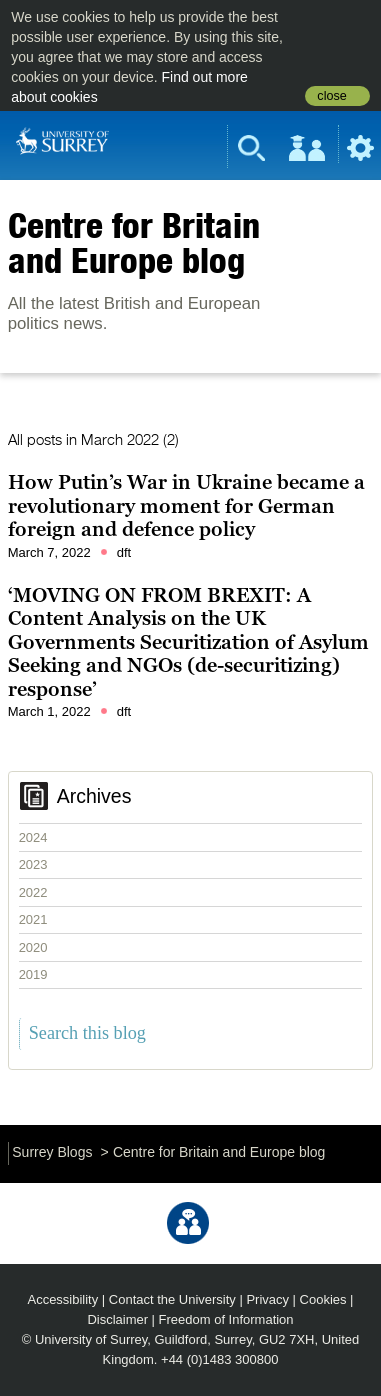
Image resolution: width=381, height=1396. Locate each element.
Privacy (267, 1299)
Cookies (323, 1299)
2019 (33, 974)
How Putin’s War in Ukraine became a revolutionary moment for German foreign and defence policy (186, 505)
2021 (33, 919)
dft (124, 552)
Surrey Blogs (52, 1152)
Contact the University (172, 1299)
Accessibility (63, 1299)
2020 (33, 947)
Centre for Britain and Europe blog (134, 242)
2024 (33, 837)
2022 (33, 892)
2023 (33, 864)
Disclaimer (117, 1319)
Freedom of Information (226, 1319)
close (331, 96)
